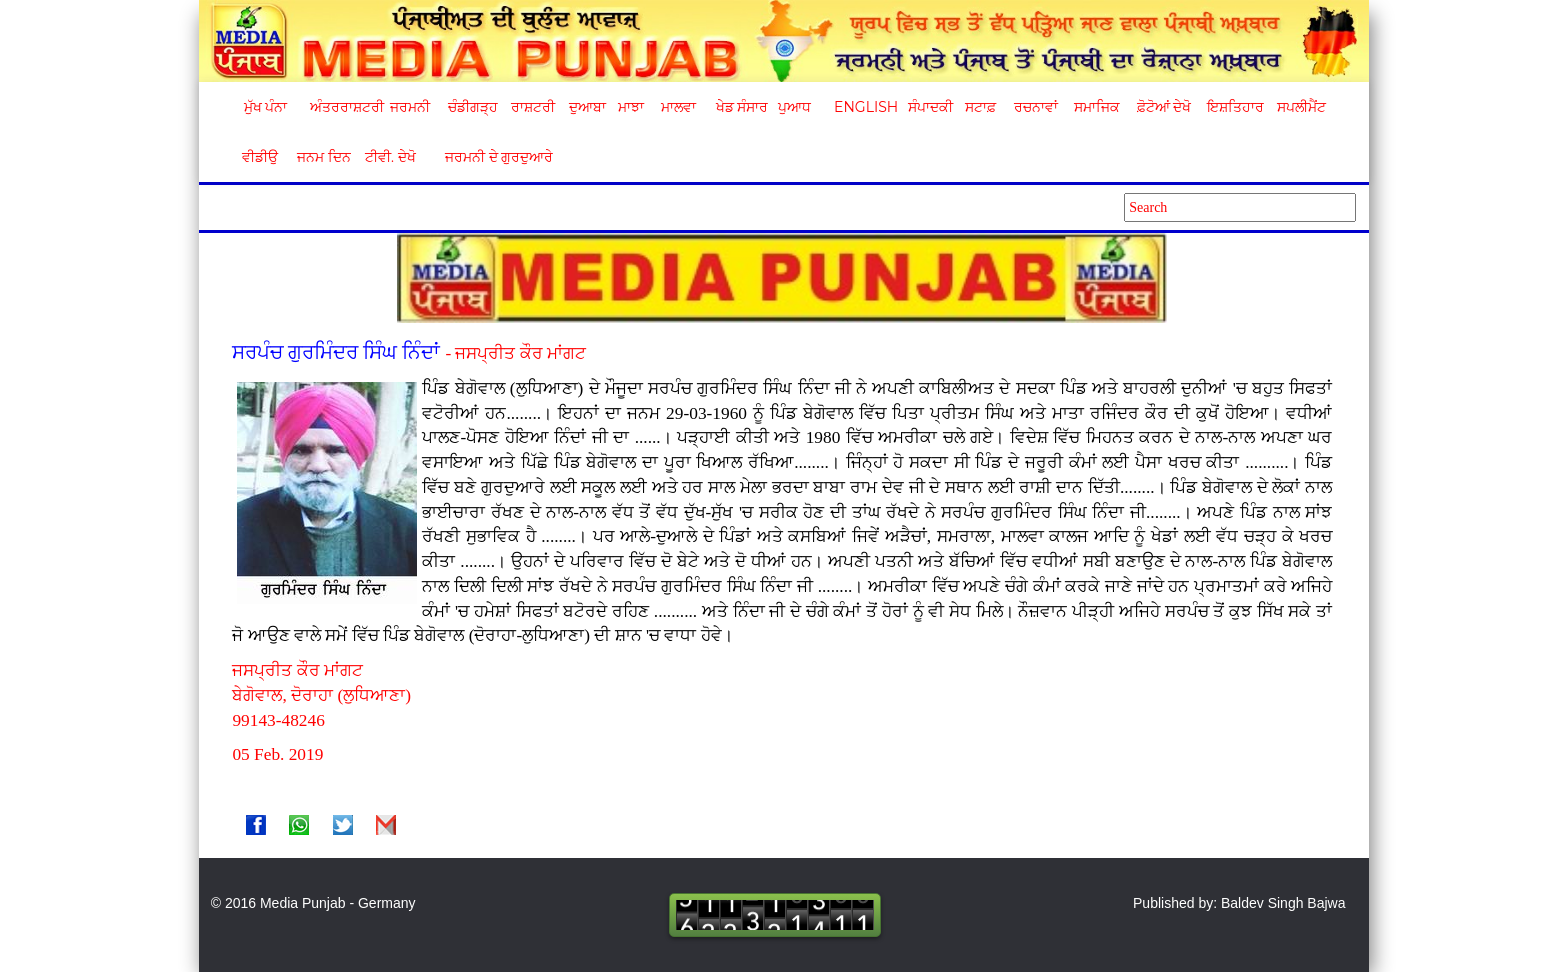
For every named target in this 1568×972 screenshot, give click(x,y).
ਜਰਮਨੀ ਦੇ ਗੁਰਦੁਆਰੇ (491, 157)
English (863, 107)
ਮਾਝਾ (631, 107)
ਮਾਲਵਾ (678, 107)
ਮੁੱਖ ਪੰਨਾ (266, 107)
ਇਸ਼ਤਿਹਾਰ (1234, 107)
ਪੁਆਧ (794, 107)
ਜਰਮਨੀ (410, 107)
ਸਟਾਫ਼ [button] (980, 107)
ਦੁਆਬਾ (587, 107)
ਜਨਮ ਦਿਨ (323, 157)
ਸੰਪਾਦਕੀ (930, 107)
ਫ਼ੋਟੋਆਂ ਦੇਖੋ (1163, 107)
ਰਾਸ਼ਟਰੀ (533, 107)
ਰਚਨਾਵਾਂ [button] (1036, 107)
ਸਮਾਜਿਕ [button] (1097, 107)
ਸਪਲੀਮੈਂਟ (1301, 107)
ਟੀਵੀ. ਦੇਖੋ (389, 157)
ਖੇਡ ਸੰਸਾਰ (741, 107)
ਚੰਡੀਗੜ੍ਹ (472, 107)
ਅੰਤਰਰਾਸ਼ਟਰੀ (343, 107)
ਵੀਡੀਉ (260, 157)
